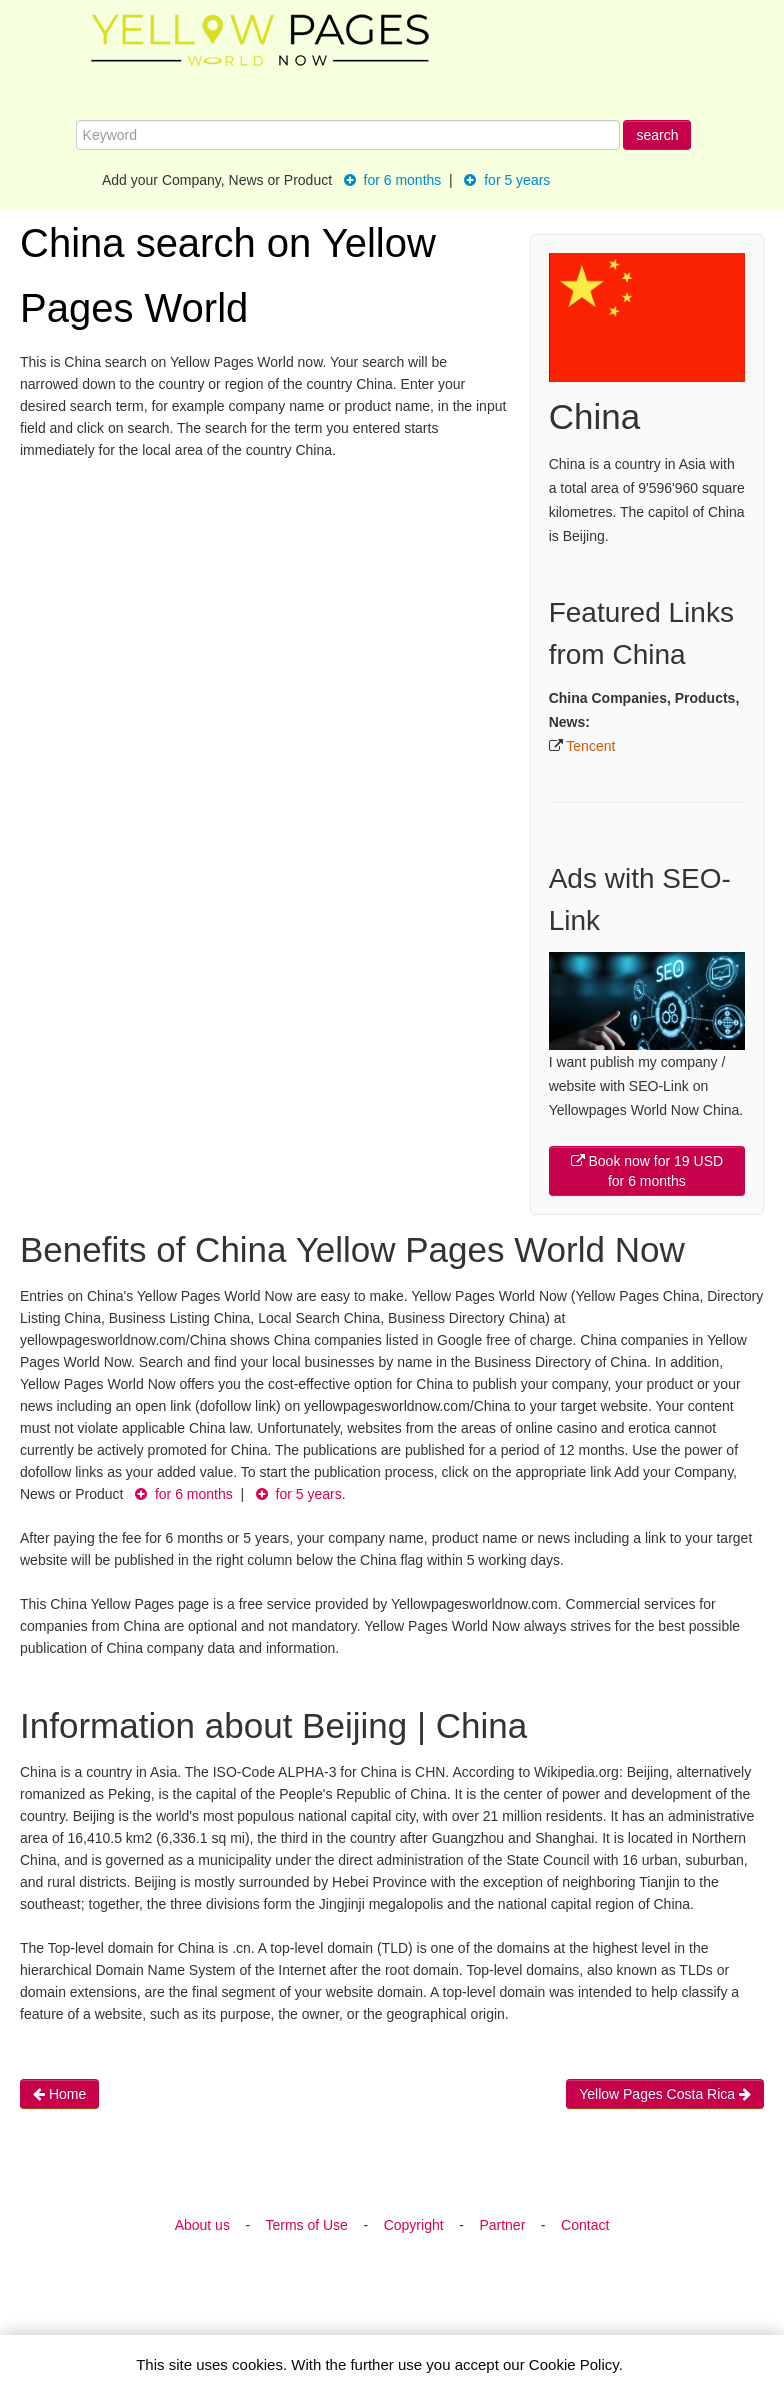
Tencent (590, 746)
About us (202, 2225)
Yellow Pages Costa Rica (665, 2094)
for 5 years (507, 180)
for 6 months (393, 180)
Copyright (414, 2225)
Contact (585, 2225)
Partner (502, 2225)
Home (59, 2094)
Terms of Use (306, 2225)
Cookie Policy (574, 2364)
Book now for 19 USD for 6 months (647, 1171)
